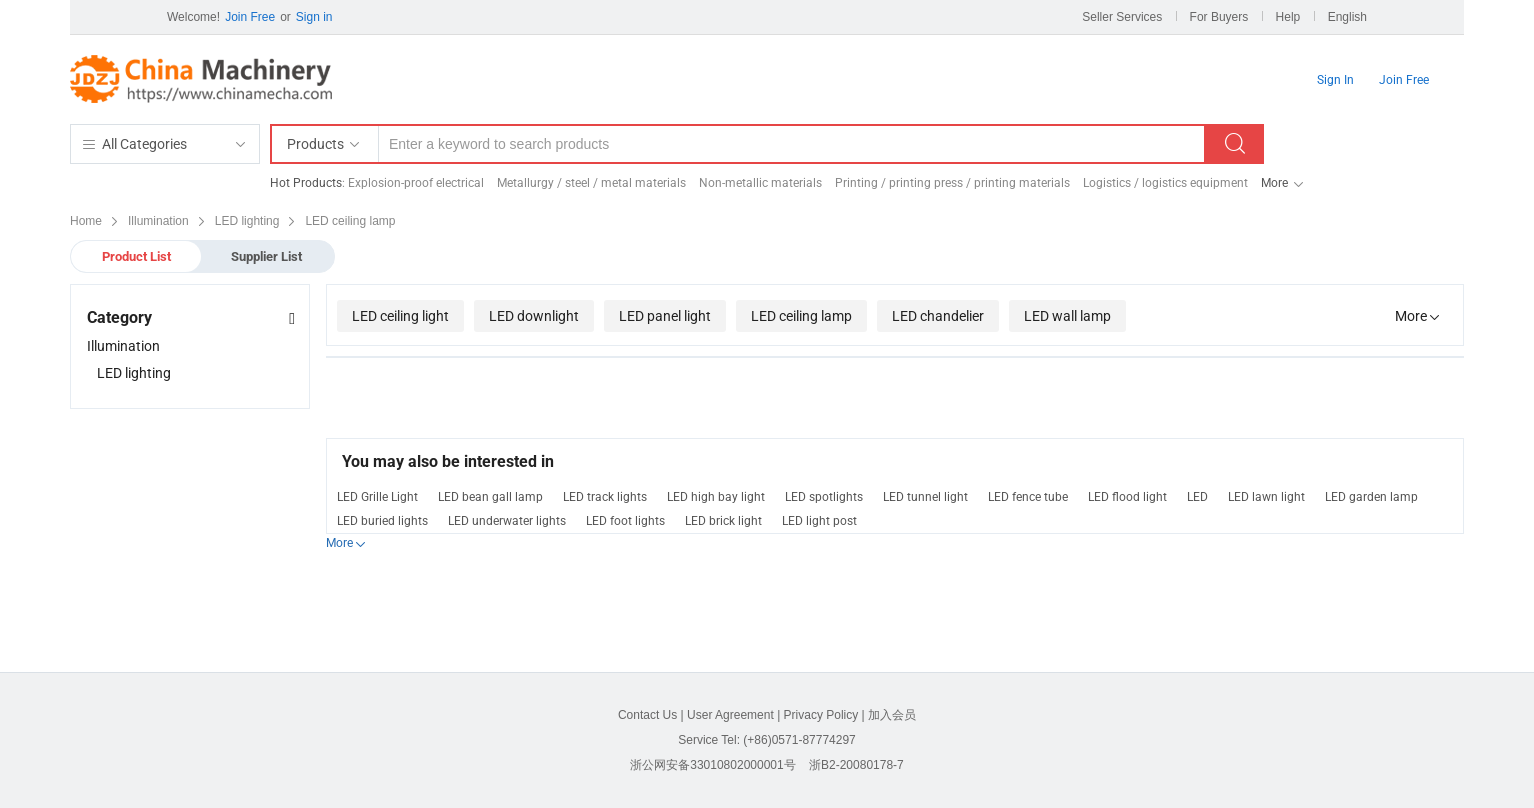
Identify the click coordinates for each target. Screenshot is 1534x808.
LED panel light (665, 316)
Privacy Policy (821, 715)
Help (1288, 17)
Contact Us (647, 715)
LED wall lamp (1067, 316)
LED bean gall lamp (490, 497)
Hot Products (306, 183)
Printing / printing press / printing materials (952, 183)
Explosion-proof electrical (416, 183)
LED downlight (534, 316)
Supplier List (266, 256)
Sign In (1335, 80)
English (1347, 17)
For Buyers (1219, 17)
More (1274, 183)
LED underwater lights (507, 521)
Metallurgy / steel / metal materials (591, 183)
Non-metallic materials (760, 183)
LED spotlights (824, 497)
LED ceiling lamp (801, 316)
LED (1197, 497)
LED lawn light (1266, 497)
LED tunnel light (925, 497)
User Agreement (730, 715)
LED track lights (605, 497)
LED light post (819, 521)
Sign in (314, 17)
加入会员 (892, 715)
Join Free (250, 17)
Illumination (123, 346)
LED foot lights (625, 521)
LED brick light (723, 521)
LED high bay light (716, 497)
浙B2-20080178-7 (856, 765)
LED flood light (1127, 497)
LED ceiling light (400, 316)
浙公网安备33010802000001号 (712, 765)
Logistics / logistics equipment (1165, 183)
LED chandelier (938, 316)
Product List (136, 256)
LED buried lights (382, 521)
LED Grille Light (377, 497)
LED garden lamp (1371, 497)
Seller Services (1122, 17)
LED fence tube (1028, 497)
